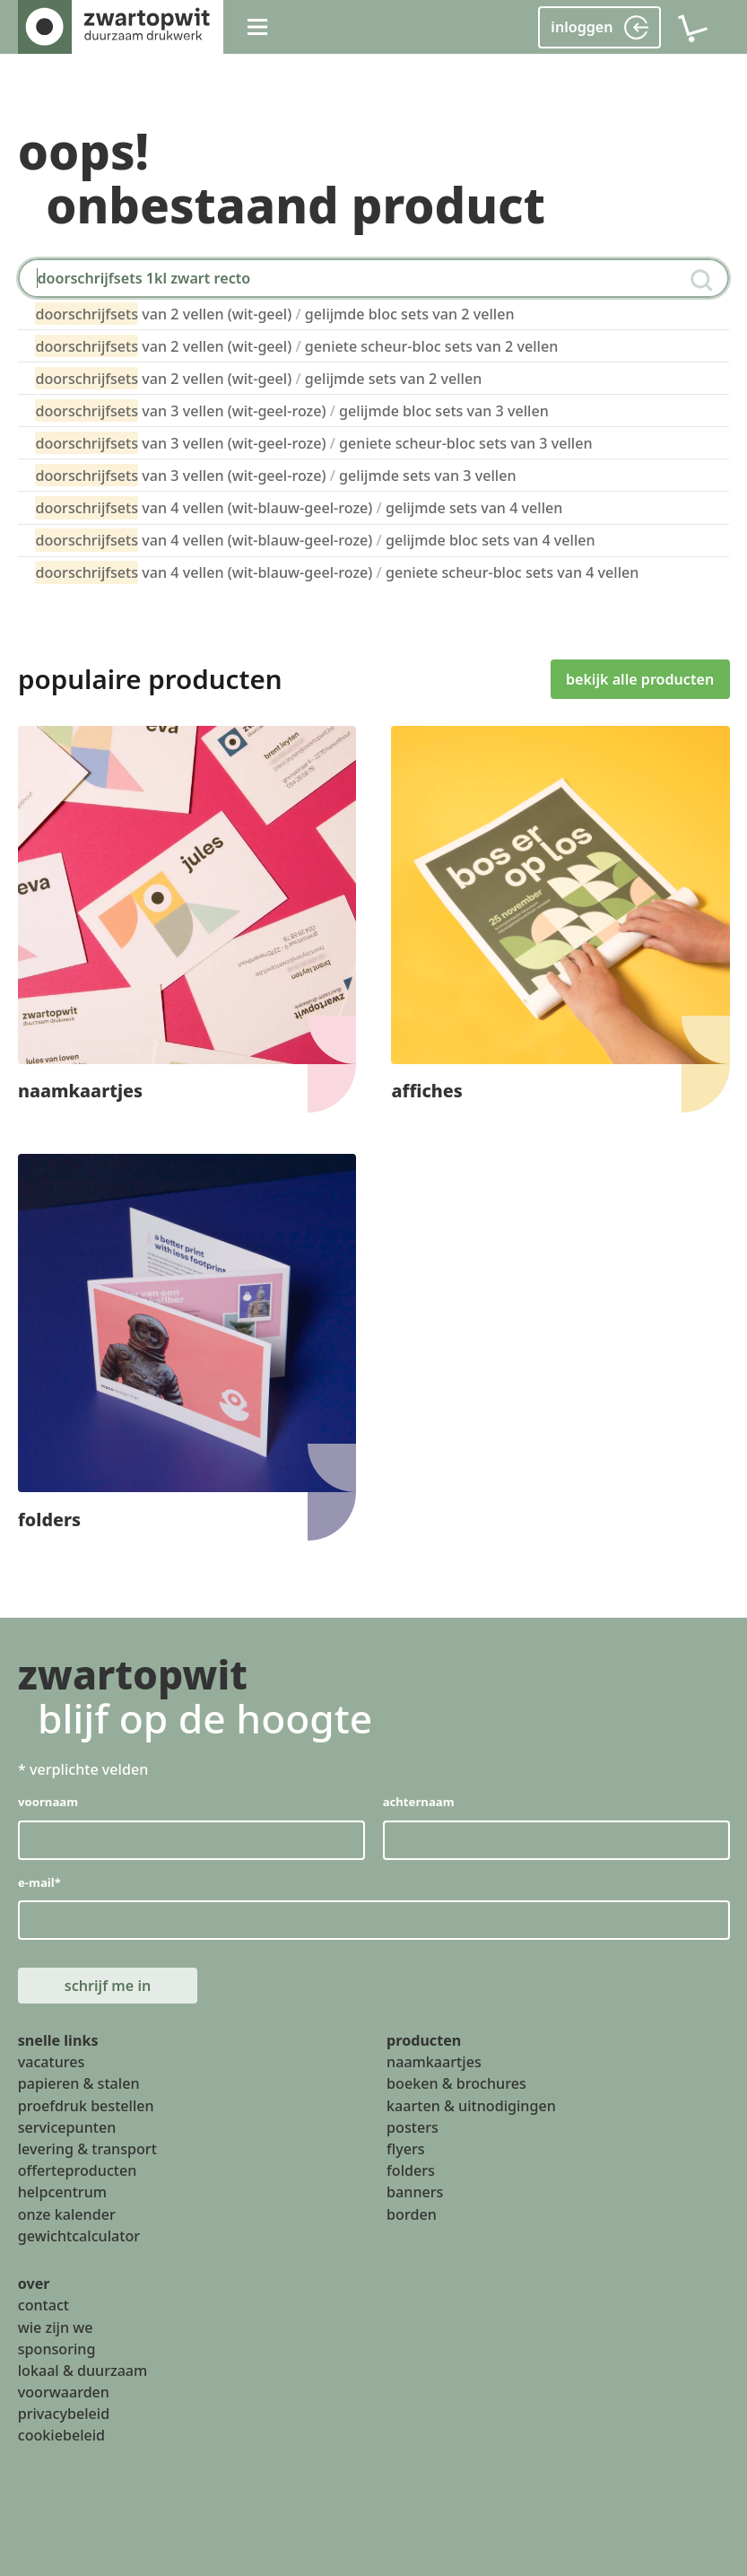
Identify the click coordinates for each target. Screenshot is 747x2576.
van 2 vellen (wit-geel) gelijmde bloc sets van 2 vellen (274, 313)
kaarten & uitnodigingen (471, 2106)
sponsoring (57, 2349)
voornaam (48, 1802)
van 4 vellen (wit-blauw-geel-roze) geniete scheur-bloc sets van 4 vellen (336, 572)
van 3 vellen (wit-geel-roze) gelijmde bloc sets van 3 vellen (291, 410)
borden (412, 2213)
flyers (406, 2149)
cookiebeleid (61, 2435)
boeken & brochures (456, 2083)
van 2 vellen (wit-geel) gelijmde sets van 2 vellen (258, 378)
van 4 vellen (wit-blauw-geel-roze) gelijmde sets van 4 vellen (298, 507)
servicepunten (67, 2127)
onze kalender (67, 2213)
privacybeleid (63, 2413)
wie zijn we (55, 2326)
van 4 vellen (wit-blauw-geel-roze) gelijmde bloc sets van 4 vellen (315, 539)
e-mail (39, 1881)
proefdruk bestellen (86, 2106)
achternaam (418, 1802)
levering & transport (87, 2149)
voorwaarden (63, 2392)
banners (415, 2192)
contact (43, 2305)
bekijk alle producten (640, 678)
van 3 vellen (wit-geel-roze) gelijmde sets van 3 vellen (275, 475)
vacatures (51, 2062)
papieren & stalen (79, 2083)
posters (413, 2127)
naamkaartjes (434, 2062)
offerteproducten (77, 2170)
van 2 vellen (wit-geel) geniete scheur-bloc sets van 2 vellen (296, 346)
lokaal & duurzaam (83, 2370)
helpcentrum (62, 2192)
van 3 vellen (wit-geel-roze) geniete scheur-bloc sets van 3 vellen (313, 443)
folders (411, 2170)
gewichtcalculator (79, 2236)
